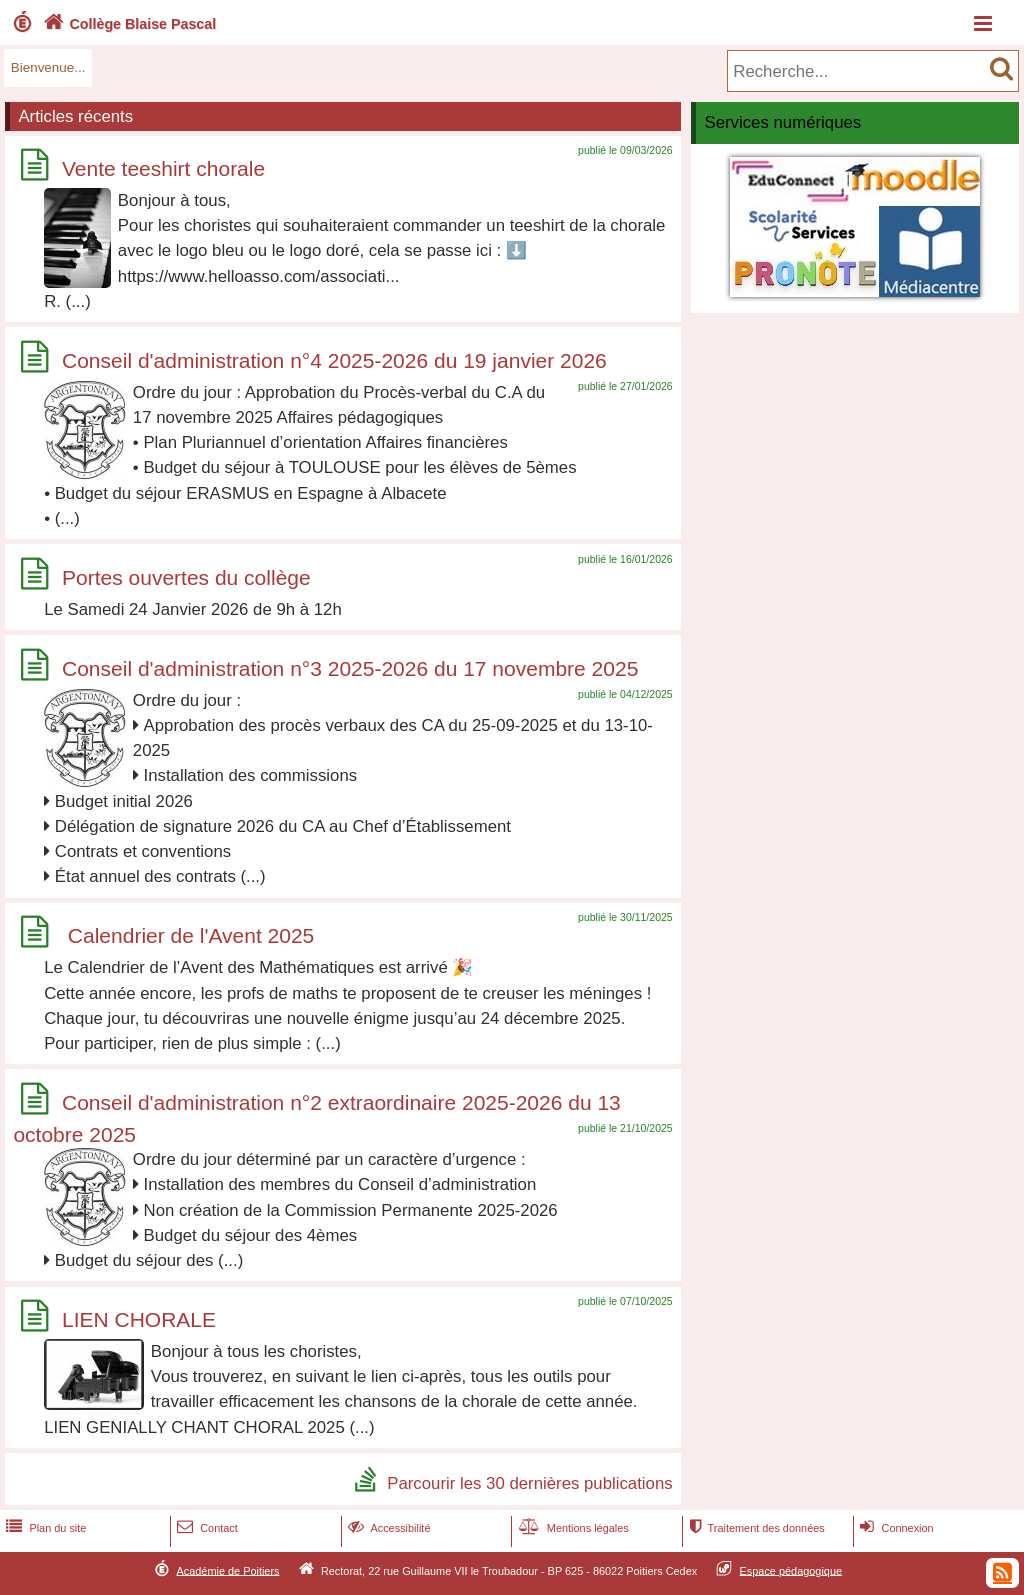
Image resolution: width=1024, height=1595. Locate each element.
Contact (205, 1528)
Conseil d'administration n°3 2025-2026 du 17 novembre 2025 (350, 668)
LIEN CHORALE (139, 1319)
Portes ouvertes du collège (186, 577)
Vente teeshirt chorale (163, 168)
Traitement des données (754, 1528)
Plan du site (44, 1528)
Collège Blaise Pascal (127, 24)
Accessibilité (387, 1528)
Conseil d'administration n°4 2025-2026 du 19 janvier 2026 (334, 360)
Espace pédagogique (791, 1570)
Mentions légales (572, 1528)
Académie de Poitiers (227, 1570)
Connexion (894, 1528)
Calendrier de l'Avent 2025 (188, 935)
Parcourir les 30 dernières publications (529, 1482)
